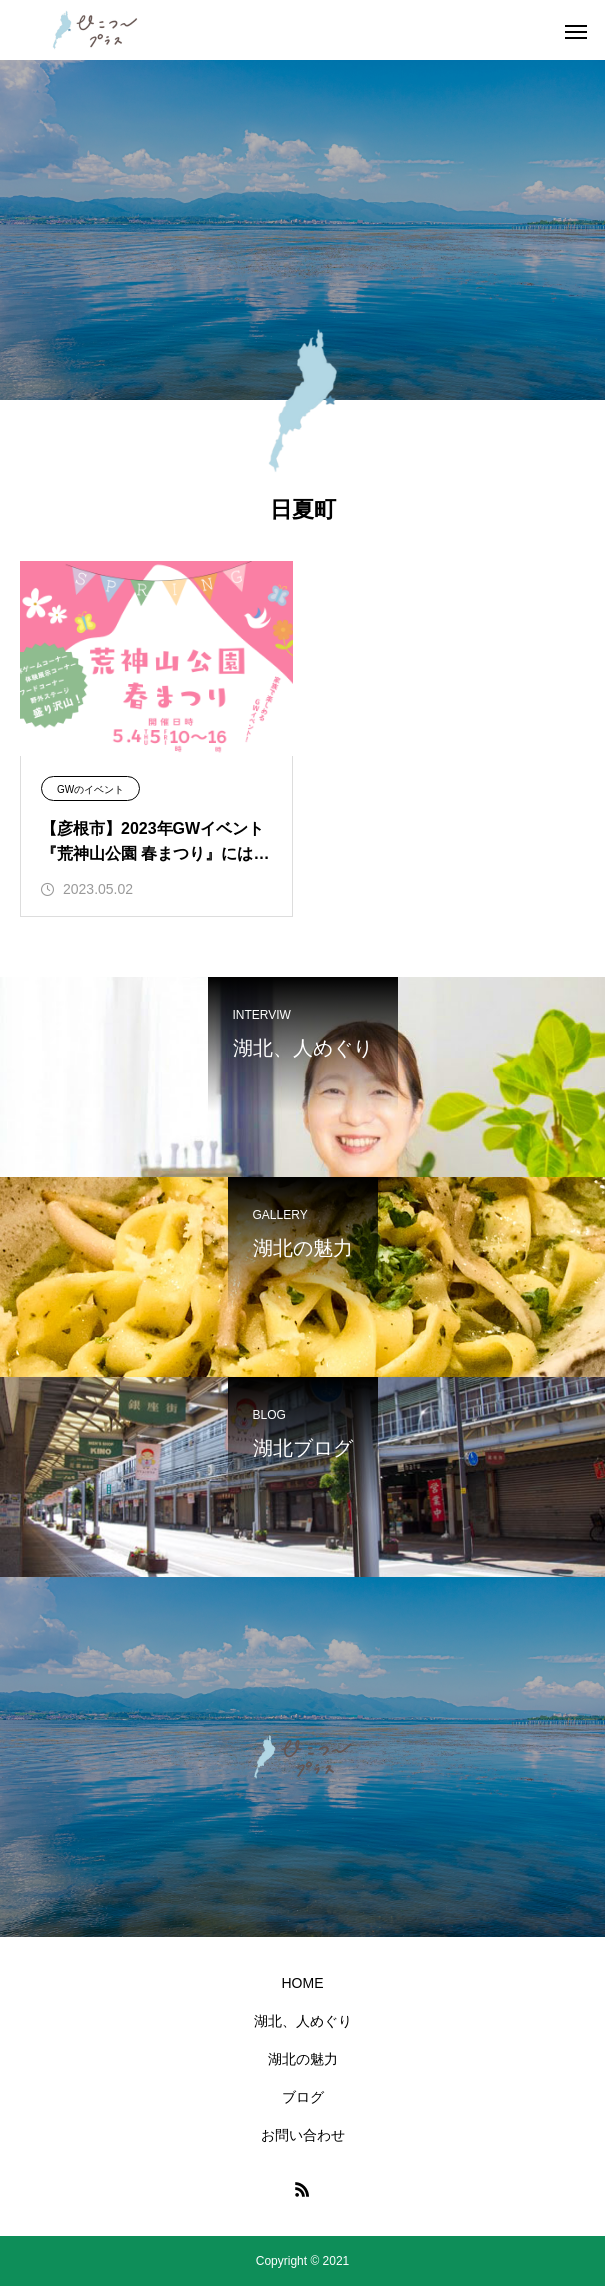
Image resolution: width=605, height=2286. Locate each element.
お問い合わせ (303, 2135)
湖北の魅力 (303, 2059)
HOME (303, 1983)
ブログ (303, 2097)
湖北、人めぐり (303, 2021)
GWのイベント (90, 789)
